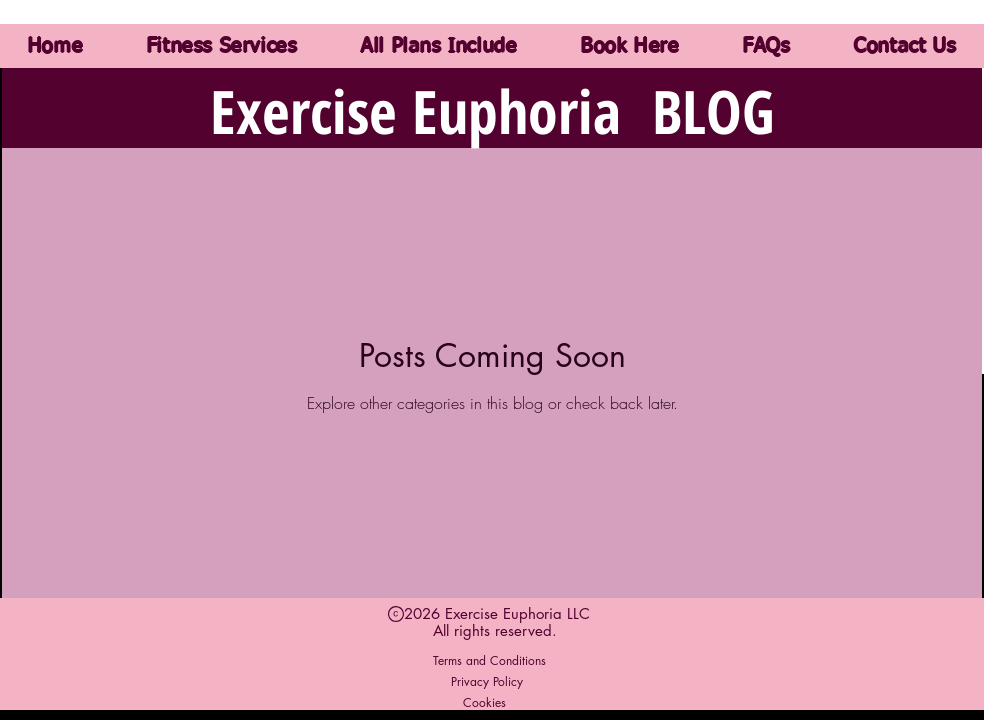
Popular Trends (791, 108)
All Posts (52, 108)
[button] (936, 110)
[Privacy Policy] (487, 681)
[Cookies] (484, 702)
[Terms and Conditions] (489, 660)
